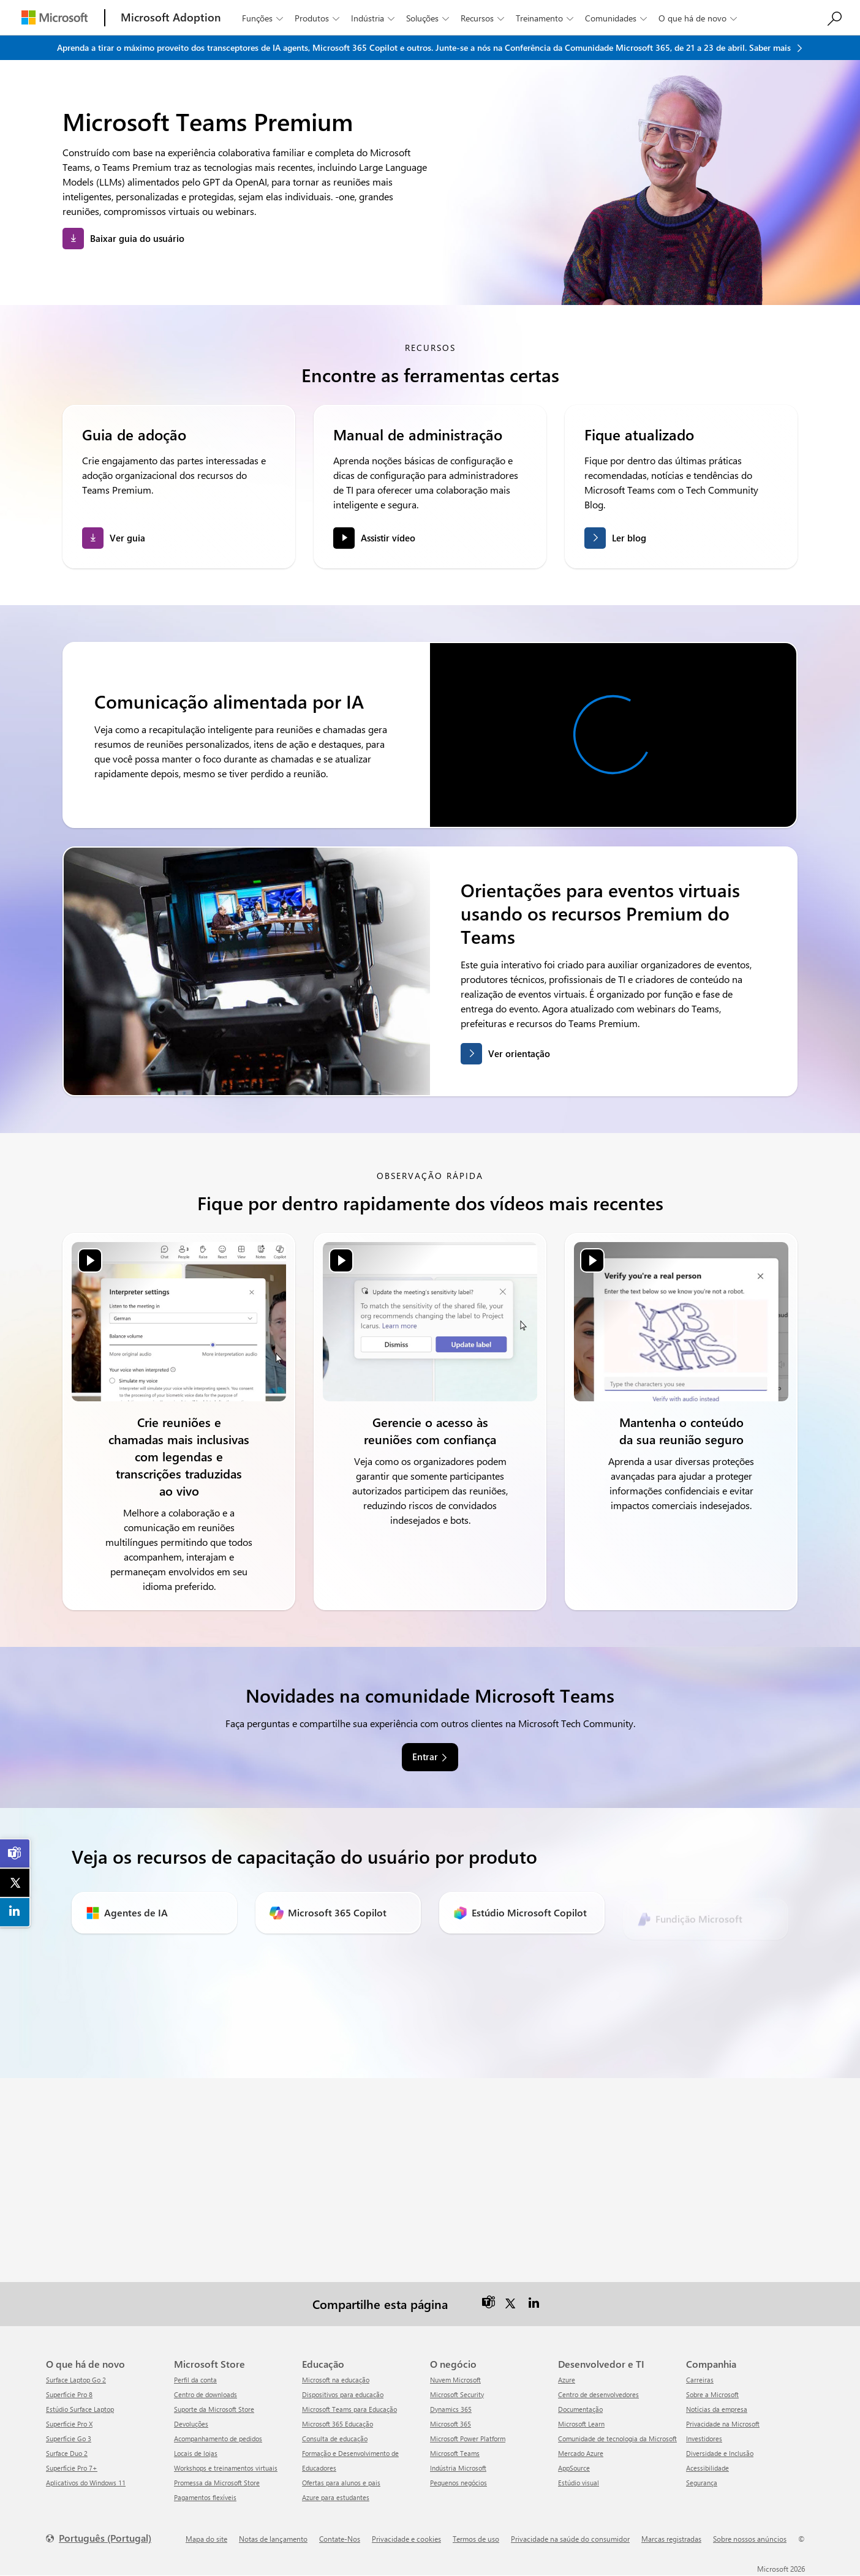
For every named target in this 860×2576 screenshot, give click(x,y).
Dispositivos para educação (342, 2395)
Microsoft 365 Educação (337, 2424)
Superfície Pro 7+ (71, 2468)
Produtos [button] (318, 18)
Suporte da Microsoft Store (214, 2409)
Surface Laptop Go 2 (76, 2380)
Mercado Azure (580, 2453)
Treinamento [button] (546, 18)
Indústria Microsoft (458, 2468)
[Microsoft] (54, 17)
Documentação (580, 2409)
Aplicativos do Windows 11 (86, 2483)
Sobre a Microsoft (712, 2395)
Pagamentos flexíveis (205, 2498)
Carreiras (700, 2380)
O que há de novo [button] (698, 18)
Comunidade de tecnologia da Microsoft (617, 2439)
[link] (15, 1853)
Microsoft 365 (450, 2424)
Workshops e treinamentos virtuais (225, 2468)
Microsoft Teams (455, 2453)
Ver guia (127, 538)
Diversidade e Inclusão (719, 2453)
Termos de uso (476, 2539)
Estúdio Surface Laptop (80, 2409)
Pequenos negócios (458, 2483)
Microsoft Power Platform (467, 2439)
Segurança (701, 2483)
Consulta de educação (335, 2439)
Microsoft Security (457, 2395)
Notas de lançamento (273, 2539)
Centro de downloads (205, 2395)
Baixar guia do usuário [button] (137, 238)
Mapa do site (206, 2539)
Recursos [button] (484, 18)
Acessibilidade (707, 2468)
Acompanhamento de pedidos (218, 2439)
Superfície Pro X (69, 2424)
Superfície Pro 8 (69, 2395)
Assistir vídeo (388, 538)
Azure (566, 2380)
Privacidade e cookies (406, 2539)
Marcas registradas (671, 2539)
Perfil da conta (195, 2380)
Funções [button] (263, 18)
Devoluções (191, 2424)
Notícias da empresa (716, 2409)
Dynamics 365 (451, 2409)
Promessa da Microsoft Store (217, 2483)
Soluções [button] (428, 18)
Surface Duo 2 (67, 2453)
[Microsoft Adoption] (170, 17)
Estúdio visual (578, 2483)
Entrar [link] (425, 1758)
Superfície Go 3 (68, 2439)
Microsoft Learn (581, 2424)
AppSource (574, 2468)
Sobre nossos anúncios (749, 2539)
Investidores (704, 2439)
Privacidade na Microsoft (723, 2424)
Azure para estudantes (335, 2498)
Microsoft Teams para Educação (349, 2409)
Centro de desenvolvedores (598, 2395)
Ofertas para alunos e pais (341, 2483)
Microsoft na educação (335, 2380)
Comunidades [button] (617, 18)
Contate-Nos (339, 2539)
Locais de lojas (195, 2453)
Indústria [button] (374, 18)
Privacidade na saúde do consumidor (570, 2539)
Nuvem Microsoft (455, 2380)
